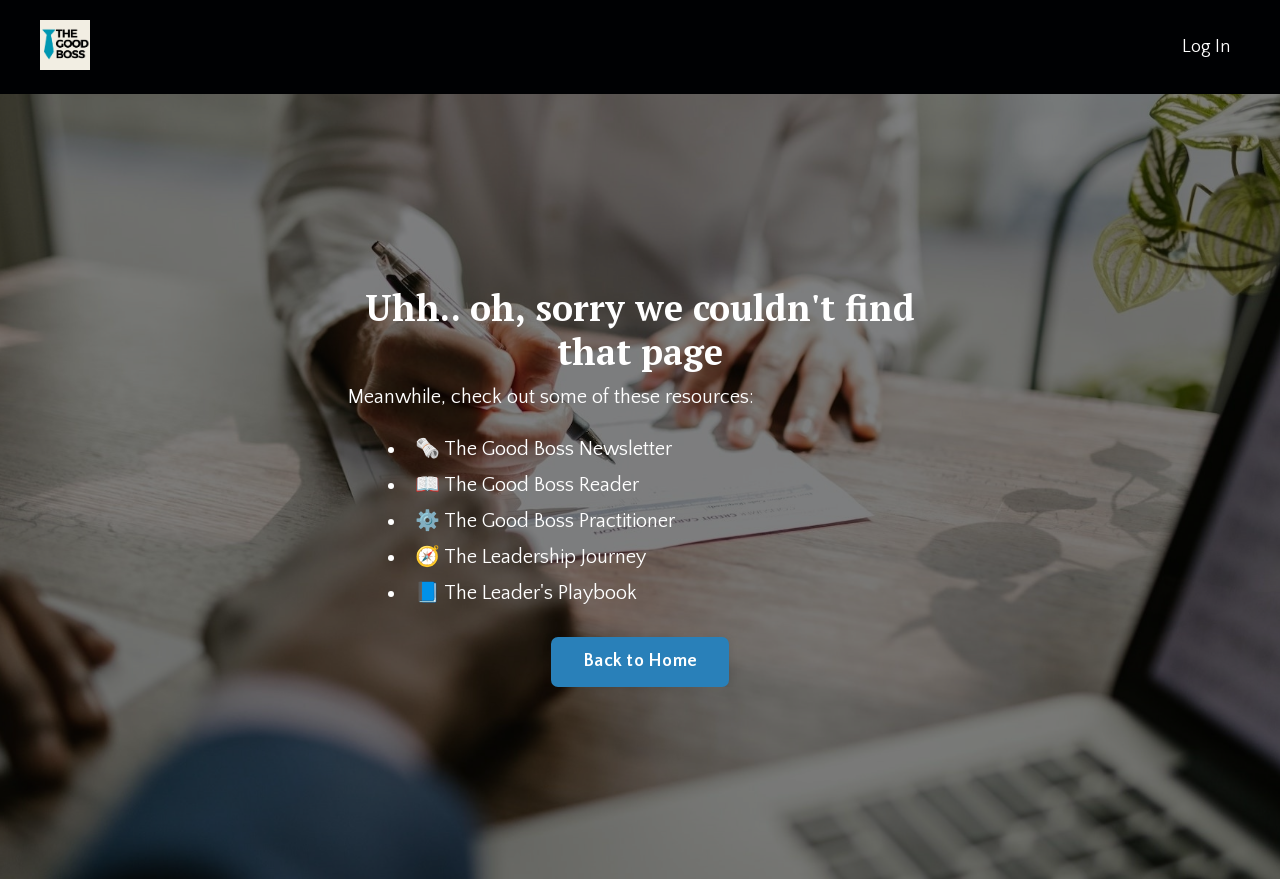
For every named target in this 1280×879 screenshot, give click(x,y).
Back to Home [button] (640, 661)
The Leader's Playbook (540, 593)
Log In (1206, 47)
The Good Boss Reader (541, 485)
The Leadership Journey (545, 557)
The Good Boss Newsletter (558, 449)
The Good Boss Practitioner (559, 521)
